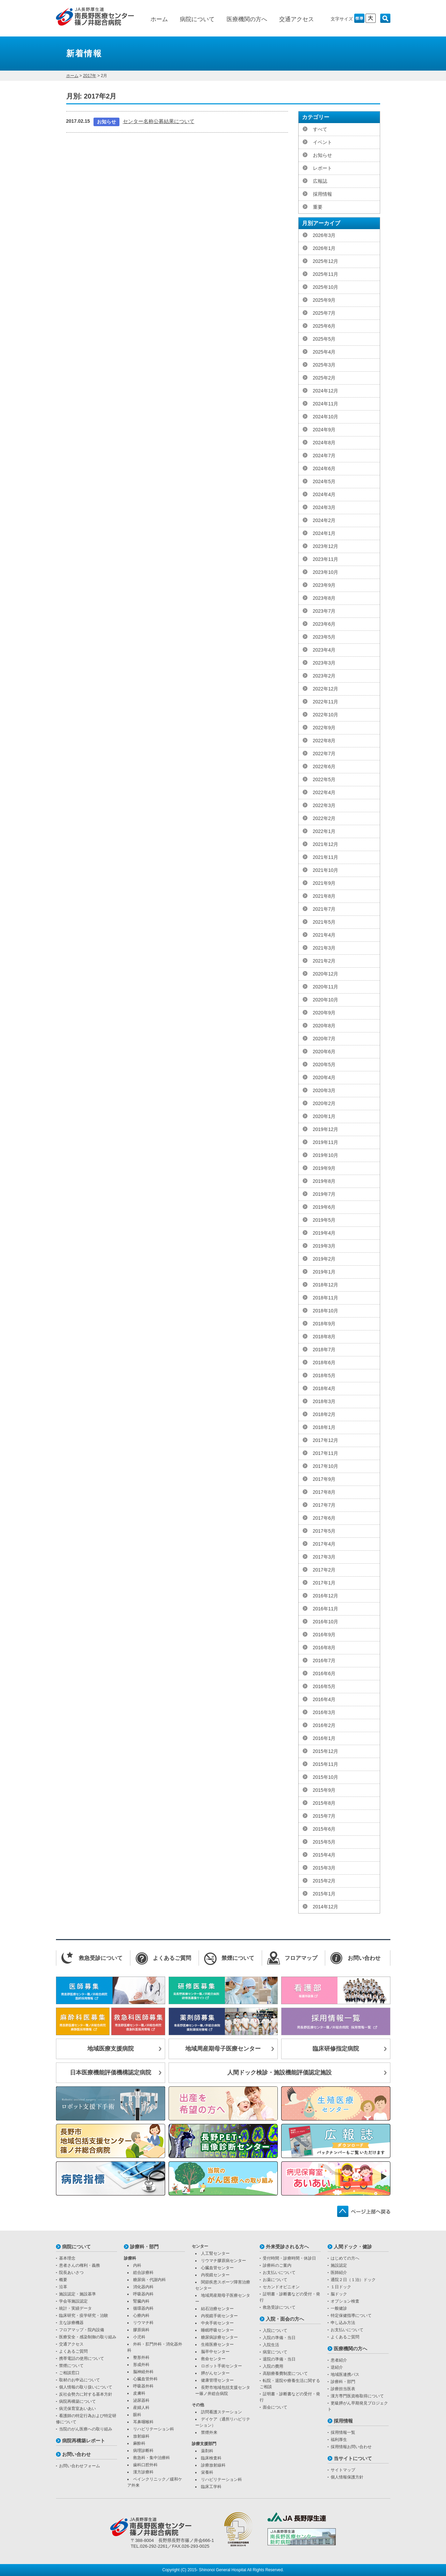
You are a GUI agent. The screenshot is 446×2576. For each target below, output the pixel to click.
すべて (320, 129)
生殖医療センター (217, 2344)
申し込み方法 (343, 2322)
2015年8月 (324, 1803)
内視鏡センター (215, 2275)
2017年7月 (324, 1505)
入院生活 (271, 2344)
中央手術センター (217, 2323)
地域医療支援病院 (110, 2048)
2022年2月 (324, 818)
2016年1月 (324, 1738)
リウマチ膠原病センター (223, 2260)
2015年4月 (324, 1855)
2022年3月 (324, 805)
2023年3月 (324, 663)
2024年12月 (326, 390)
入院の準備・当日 (279, 2337)
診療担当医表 (343, 2388)
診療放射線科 (213, 2465)
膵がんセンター (215, 2373)
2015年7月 (324, 1816)
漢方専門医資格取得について (357, 2396)
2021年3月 (324, 948)
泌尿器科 (141, 2400)
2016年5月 (324, 1686)
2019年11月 (326, 1142)
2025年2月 (324, 378)
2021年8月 (324, 896)
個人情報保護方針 (347, 2477)
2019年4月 (324, 1233)
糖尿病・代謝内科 (149, 2279)
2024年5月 (324, 481)
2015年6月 (324, 1829)
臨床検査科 (211, 2458)
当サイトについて (353, 2458)
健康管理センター (217, 2380)
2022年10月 (326, 714)
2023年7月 (324, 611)
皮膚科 (139, 2393)
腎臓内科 (141, 2301)
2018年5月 (324, 1375)
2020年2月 (324, 1103)
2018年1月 (324, 1427)
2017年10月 (326, 1466)
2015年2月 (324, 1880)
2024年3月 (324, 507)
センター (200, 2246)
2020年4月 (324, 1077)
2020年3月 (324, 1090)
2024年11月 (326, 403)
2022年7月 (324, 753)
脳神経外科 (143, 2371)
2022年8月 (324, 740)
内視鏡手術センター (219, 2315)
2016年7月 (324, 1660)
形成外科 (141, 2364)
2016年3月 (324, 1712)
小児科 (139, 2337)
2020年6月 (324, 1051)
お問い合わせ (76, 2454)
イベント (322, 142)
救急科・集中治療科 (151, 2457)
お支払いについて (279, 2272)
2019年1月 (324, 1272)
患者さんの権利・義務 (79, 2265)
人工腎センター (215, 2253)
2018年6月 (324, 1362)
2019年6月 (324, 1207)
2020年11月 (326, 986)
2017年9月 (324, 1479)
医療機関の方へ (247, 19)
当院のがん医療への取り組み (85, 2429)
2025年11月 (326, 274)
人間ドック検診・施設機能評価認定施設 (279, 2072)
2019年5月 (324, 1220)
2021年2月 (324, 961)
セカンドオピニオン (281, 2286)
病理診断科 (143, 2450)
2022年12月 (326, 688)
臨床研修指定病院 (336, 2048)
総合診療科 (143, 2272)
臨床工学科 (211, 2486)
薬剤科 (207, 2450)
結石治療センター (217, 2308)
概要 (63, 2279)
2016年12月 (326, 1595)
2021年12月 (326, 844)
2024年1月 (324, 533)
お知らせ (322, 155)
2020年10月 (326, 999)
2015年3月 (324, 1868)
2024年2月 (324, 520)
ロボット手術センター (221, 2366)
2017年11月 (326, 1453)
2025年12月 (326, 261)
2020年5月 (324, 1064)
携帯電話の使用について (81, 2358)
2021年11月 (326, 857)
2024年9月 (324, 429)
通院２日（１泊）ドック (353, 2279)
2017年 (89, 75)
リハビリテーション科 (153, 2429)
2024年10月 (326, 416)
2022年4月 (324, 792)
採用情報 (322, 194)
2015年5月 (324, 1842)
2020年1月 (324, 1116)
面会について (275, 2407)
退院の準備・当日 (279, 2359)
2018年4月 (324, 1388)
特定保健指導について (351, 2315)
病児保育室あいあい (77, 2408)
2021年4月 (324, 935)
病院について (197, 19)
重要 (317, 207)
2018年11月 (326, 1297)
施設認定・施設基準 (77, 2294)
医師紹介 (339, 2272)
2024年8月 (324, 442)
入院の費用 (273, 2366)
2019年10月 (326, 1155)
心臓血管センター (217, 2267)
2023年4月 (324, 650)
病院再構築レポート (83, 2440)
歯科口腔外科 (145, 2464)
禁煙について (71, 2365)
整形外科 (141, 2357)
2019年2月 (324, 1259)
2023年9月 (324, 585)
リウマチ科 (143, 2322)
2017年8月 (324, 1492)
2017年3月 (324, 1557)
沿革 (63, 2286)
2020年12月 (326, 974)
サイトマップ (343, 2470)
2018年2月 (324, 1414)
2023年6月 (324, 624)
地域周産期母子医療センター (223, 2048)
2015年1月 (324, 1893)
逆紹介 (337, 2367)
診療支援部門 (204, 2443)
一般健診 (339, 2308)
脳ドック (339, 2294)
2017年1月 (324, 1582)
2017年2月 (324, 1570)
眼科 (137, 2414)
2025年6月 (324, 326)
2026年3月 (324, 235)
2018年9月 (324, 1323)
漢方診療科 (143, 2472)
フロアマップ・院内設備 (81, 2329)
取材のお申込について (79, 2380)
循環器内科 (143, 2308)
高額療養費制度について (285, 2373)
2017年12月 (326, 1440)
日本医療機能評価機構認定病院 (110, 2072)
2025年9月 (324, 300)
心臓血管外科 (145, 2379)
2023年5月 (324, 637)
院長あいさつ (71, 2272)
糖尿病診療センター (219, 2337)
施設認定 (339, 2265)
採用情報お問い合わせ (351, 2446)
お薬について (275, 2279)
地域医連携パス (345, 2374)
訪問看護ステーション (221, 2412)
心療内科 (141, 2315)
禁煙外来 (209, 2432)
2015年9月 (324, 1790)
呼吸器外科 (143, 2386)
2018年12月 (326, 1284)
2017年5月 (324, 1531)
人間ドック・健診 (353, 2246)
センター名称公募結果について (159, 121)
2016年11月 (326, 1608)
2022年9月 (324, 727)
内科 (137, 2265)
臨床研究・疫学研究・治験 (83, 2315)
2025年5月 (324, 339)
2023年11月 (326, 559)
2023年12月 (326, 546)
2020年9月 (324, 1012)
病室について (275, 2352)
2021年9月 (324, 883)
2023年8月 (324, 598)
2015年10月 (326, 1777)
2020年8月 (324, 1025)
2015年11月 (326, 1764)
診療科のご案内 (277, 2265)
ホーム (159, 19)
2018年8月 (324, 1336)
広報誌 (320, 181)
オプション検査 (345, 2301)
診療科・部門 (144, 2246)
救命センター (213, 2358)
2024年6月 (324, 468)
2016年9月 (324, 1634)
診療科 (130, 2258)
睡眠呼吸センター (217, 2330)
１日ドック (341, 2286)
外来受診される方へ (287, 2246)
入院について (275, 2330)
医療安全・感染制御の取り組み (87, 2337)
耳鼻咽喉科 (143, 2421)
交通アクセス (296, 19)
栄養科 (207, 2472)
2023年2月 (324, 676)
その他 (198, 2404)
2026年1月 (324, 248)
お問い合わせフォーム (79, 2465)
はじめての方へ (345, 2258)
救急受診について (279, 2307)
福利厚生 (339, 2439)
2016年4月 (324, 1699)
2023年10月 (326, 572)
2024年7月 (324, 455)
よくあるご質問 (73, 2351)
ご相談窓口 (69, 2372)
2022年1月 (324, 831)
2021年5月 (324, 922)
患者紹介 (339, 2360)
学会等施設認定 (73, 2301)
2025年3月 (324, 365)
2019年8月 (324, 1181)
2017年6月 (324, 1518)
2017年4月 (324, 1544)
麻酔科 (139, 2443)
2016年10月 (326, 1621)
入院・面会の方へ (285, 2319)
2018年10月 (326, 1310)
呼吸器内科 (143, 2294)
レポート (322, 168)
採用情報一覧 (343, 2432)
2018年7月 (324, 1349)
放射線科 (141, 2436)
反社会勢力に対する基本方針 (85, 2394)
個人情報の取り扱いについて (85, 2387)
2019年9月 (324, 1168)
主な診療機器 (71, 2322)
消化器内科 (143, 2286)
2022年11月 (326, 701)
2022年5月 (324, 779)
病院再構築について (77, 2401)
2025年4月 (324, 352)
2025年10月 (326, 287)
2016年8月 (324, 1647)
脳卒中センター (215, 2351)
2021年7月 (324, 909)
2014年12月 (326, 1906)
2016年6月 (324, 1673)
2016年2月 (324, 1725)
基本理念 (67, 2258)
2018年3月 (324, 1401)
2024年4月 (324, 494)
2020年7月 (324, 1038)
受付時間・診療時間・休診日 (289, 2258)
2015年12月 (326, 1751)
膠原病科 (141, 2329)
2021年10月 (326, 870)
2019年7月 (324, 1194)
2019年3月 (324, 1246)
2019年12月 (326, 1129)
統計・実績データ (75, 2308)
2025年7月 (324, 313)
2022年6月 (324, 766)
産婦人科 (141, 2407)
